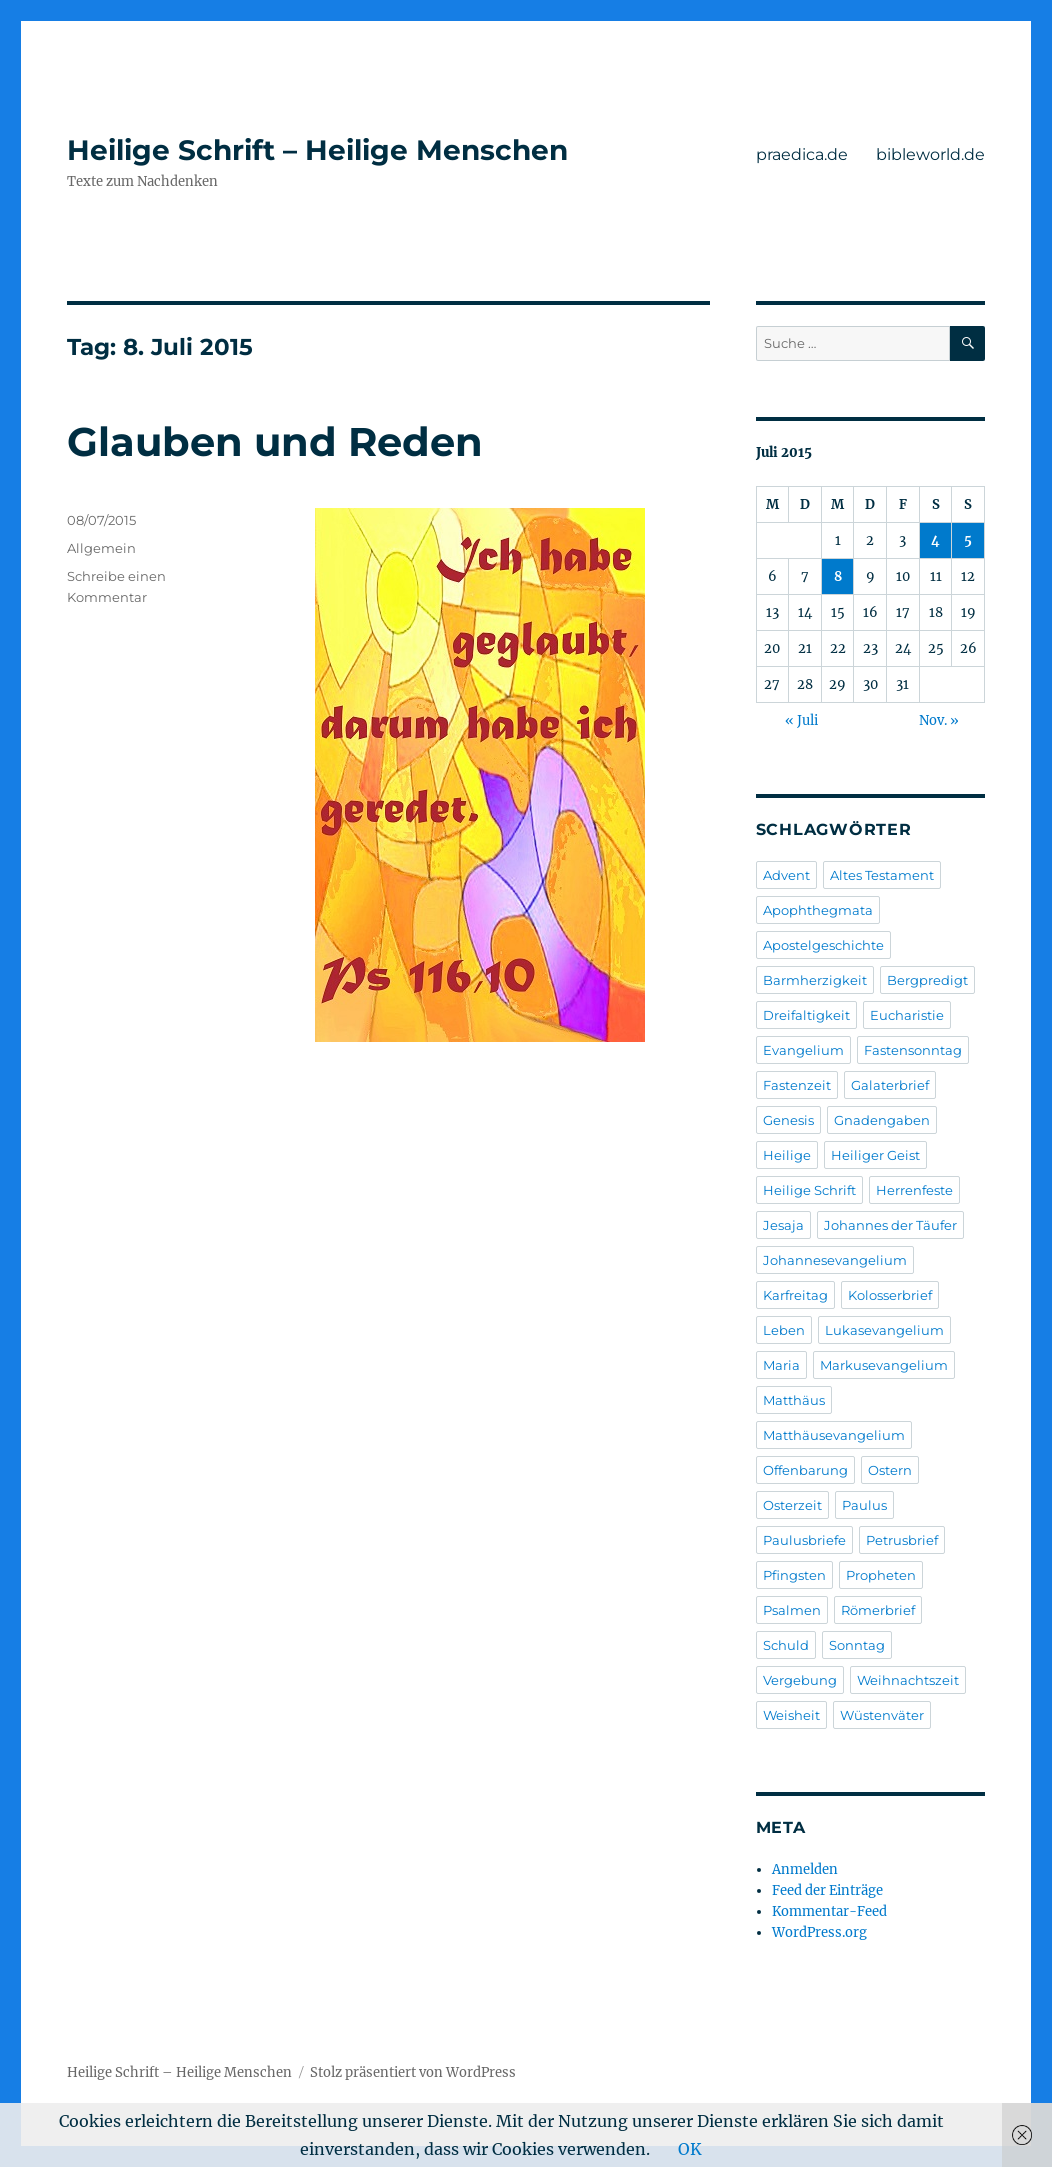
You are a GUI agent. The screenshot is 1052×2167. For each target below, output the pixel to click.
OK (690, 2149)
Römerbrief (878, 1610)
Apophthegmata (818, 910)
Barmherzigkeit (815, 980)
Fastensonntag (913, 1050)
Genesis (788, 1120)
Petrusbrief (902, 1540)
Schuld (786, 1645)
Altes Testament (882, 875)
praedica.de (802, 154)
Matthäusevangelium (834, 1435)
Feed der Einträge (827, 1890)
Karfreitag (795, 1295)
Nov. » (939, 720)
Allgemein (101, 548)
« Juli (801, 720)
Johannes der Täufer (890, 1225)
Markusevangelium (884, 1365)
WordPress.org (819, 1932)
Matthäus (794, 1400)
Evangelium (803, 1050)
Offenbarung (805, 1470)
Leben (784, 1330)
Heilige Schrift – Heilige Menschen (317, 150)
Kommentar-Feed (829, 1911)
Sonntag (857, 1645)
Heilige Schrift (809, 1190)
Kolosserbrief (890, 1295)
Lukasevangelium (884, 1330)
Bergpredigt (927, 980)
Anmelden (805, 1869)
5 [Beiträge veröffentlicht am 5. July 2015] (968, 540)
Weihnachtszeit (908, 1680)
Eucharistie (907, 1015)
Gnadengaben (882, 1120)
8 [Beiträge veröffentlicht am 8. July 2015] (838, 576)
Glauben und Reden (275, 441)
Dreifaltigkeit (806, 1015)
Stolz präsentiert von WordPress (413, 2072)
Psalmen (792, 1610)
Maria (781, 1365)
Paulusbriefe (804, 1540)
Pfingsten (794, 1575)
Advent (786, 875)
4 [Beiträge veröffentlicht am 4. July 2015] (935, 540)
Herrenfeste (914, 1190)
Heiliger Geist (875, 1155)
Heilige (787, 1155)
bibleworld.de (930, 154)
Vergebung (800, 1680)
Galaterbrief (890, 1085)
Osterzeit (792, 1505)
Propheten (881, 1575)
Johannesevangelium (835, 1260)
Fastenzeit (797, 1085)
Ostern (890, 1470)
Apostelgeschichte (823, 945)
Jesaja (783, 1225)
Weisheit (791, 1715)
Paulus (864, 1505)
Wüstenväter (882, 1715)
